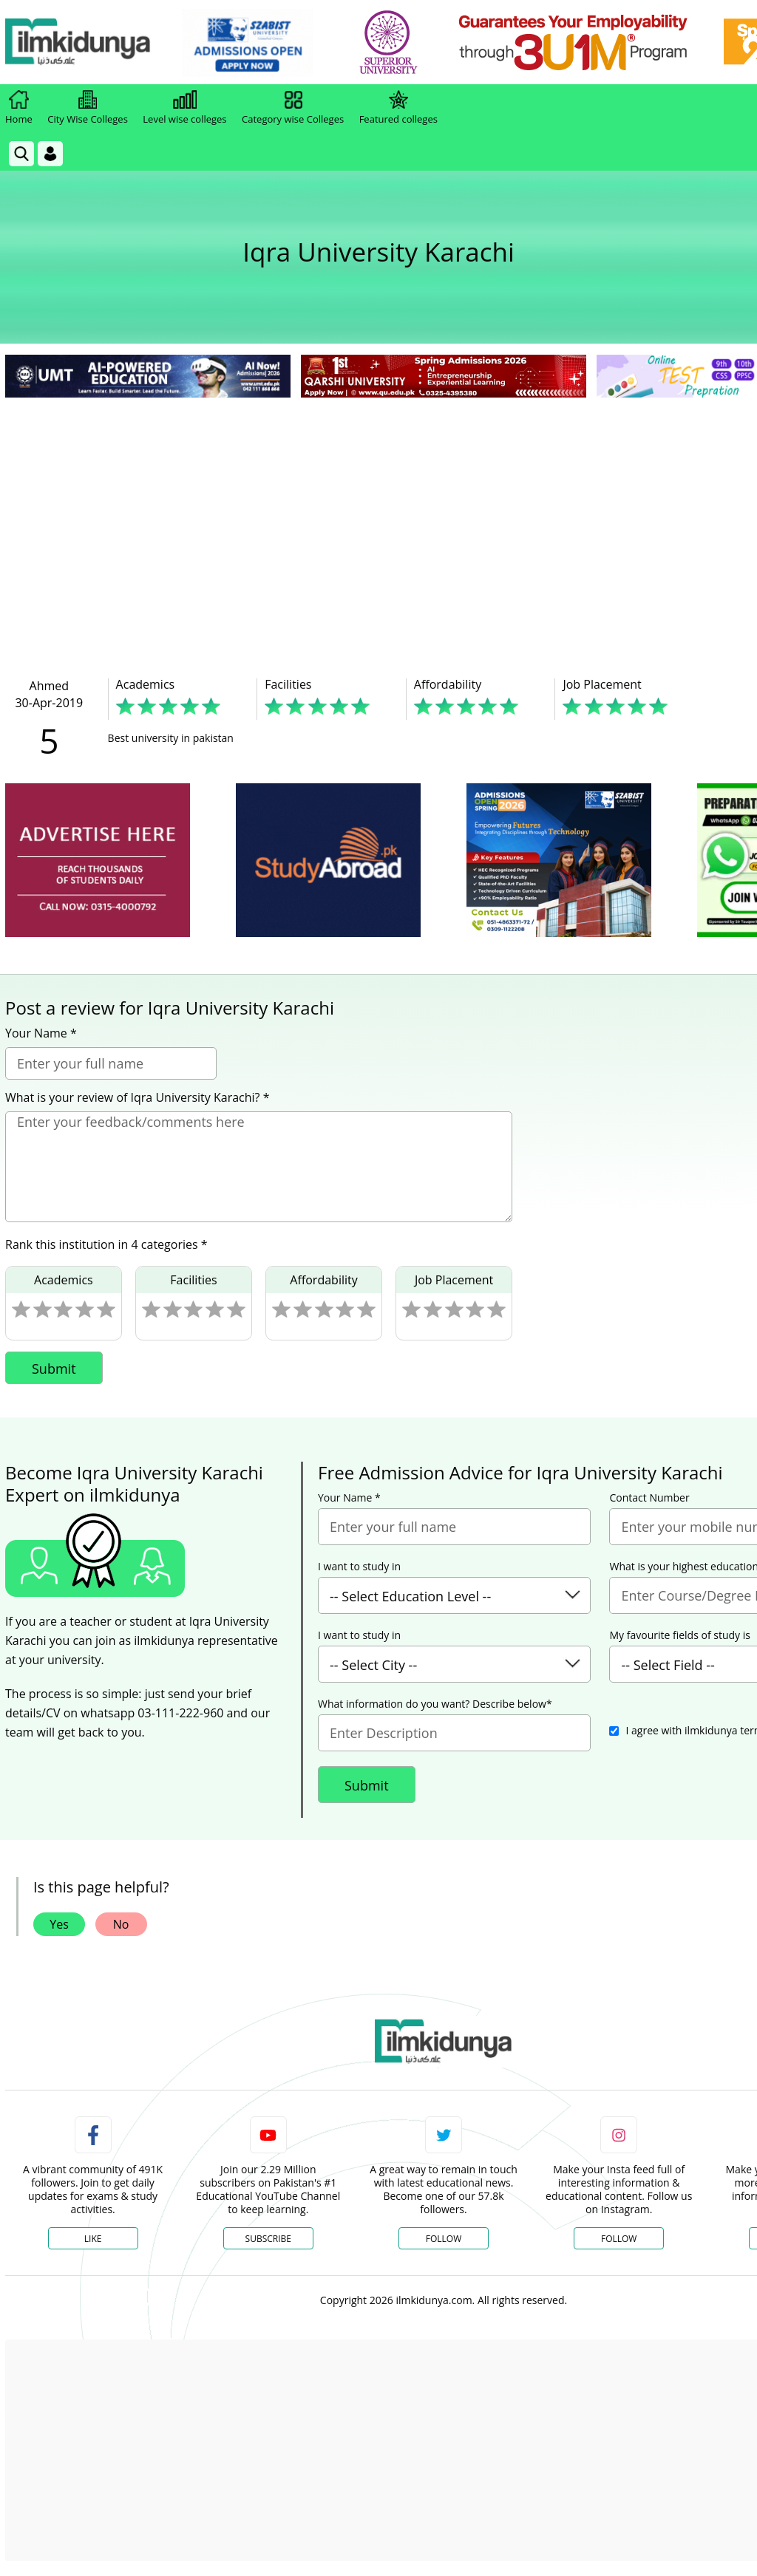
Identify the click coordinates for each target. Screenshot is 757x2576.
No (121, 1924)
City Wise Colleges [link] (87, 108)
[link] (256, 43)
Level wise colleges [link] (184, 108)
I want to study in (359, 1566)
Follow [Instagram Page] (619, 2238)
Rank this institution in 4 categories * (106, 1244)
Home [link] (19, 108)
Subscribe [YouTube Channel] (268, 2238)
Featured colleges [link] (398, 108)
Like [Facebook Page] (93, 2238)
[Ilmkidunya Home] (86, 42)
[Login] (50, 153)
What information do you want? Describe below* (435, 1704)
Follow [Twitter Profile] (443, 2238)
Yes (59, 1924)
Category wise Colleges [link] (293, 108)
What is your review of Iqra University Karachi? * (137, 1097)
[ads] (97, 860)
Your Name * (41, 1033)
